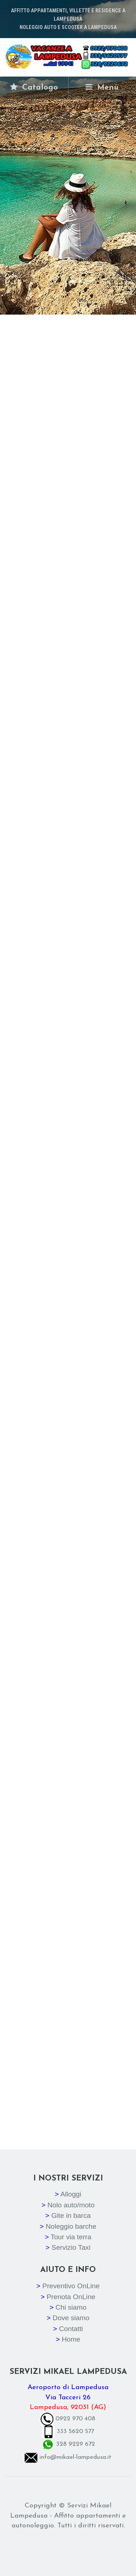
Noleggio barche (71, 2226)
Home (71, 2339)
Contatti (71, 2329)
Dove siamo (71, 2318)
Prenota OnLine (71, 2297)
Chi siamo (70, 2307)
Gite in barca (71, 2215)
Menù (102, 87)
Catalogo (34, 87)
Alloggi (70, 2194)
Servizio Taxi (70, 2247)
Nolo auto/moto (71, 2205)
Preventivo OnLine (71, 2286)
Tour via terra (71, 2237)
